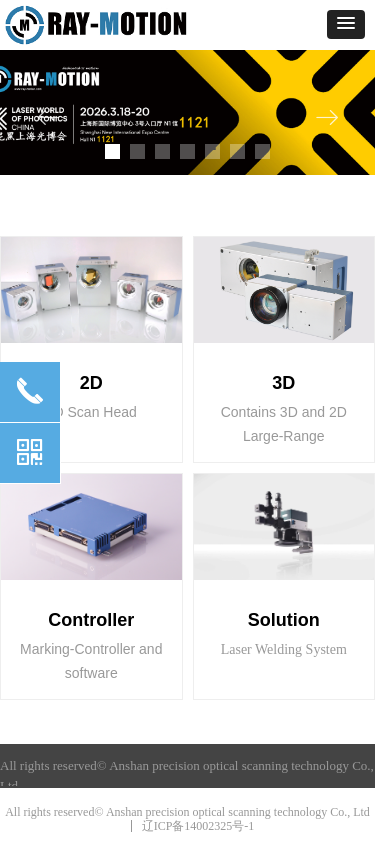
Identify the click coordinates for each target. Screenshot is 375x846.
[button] (346, 24)
